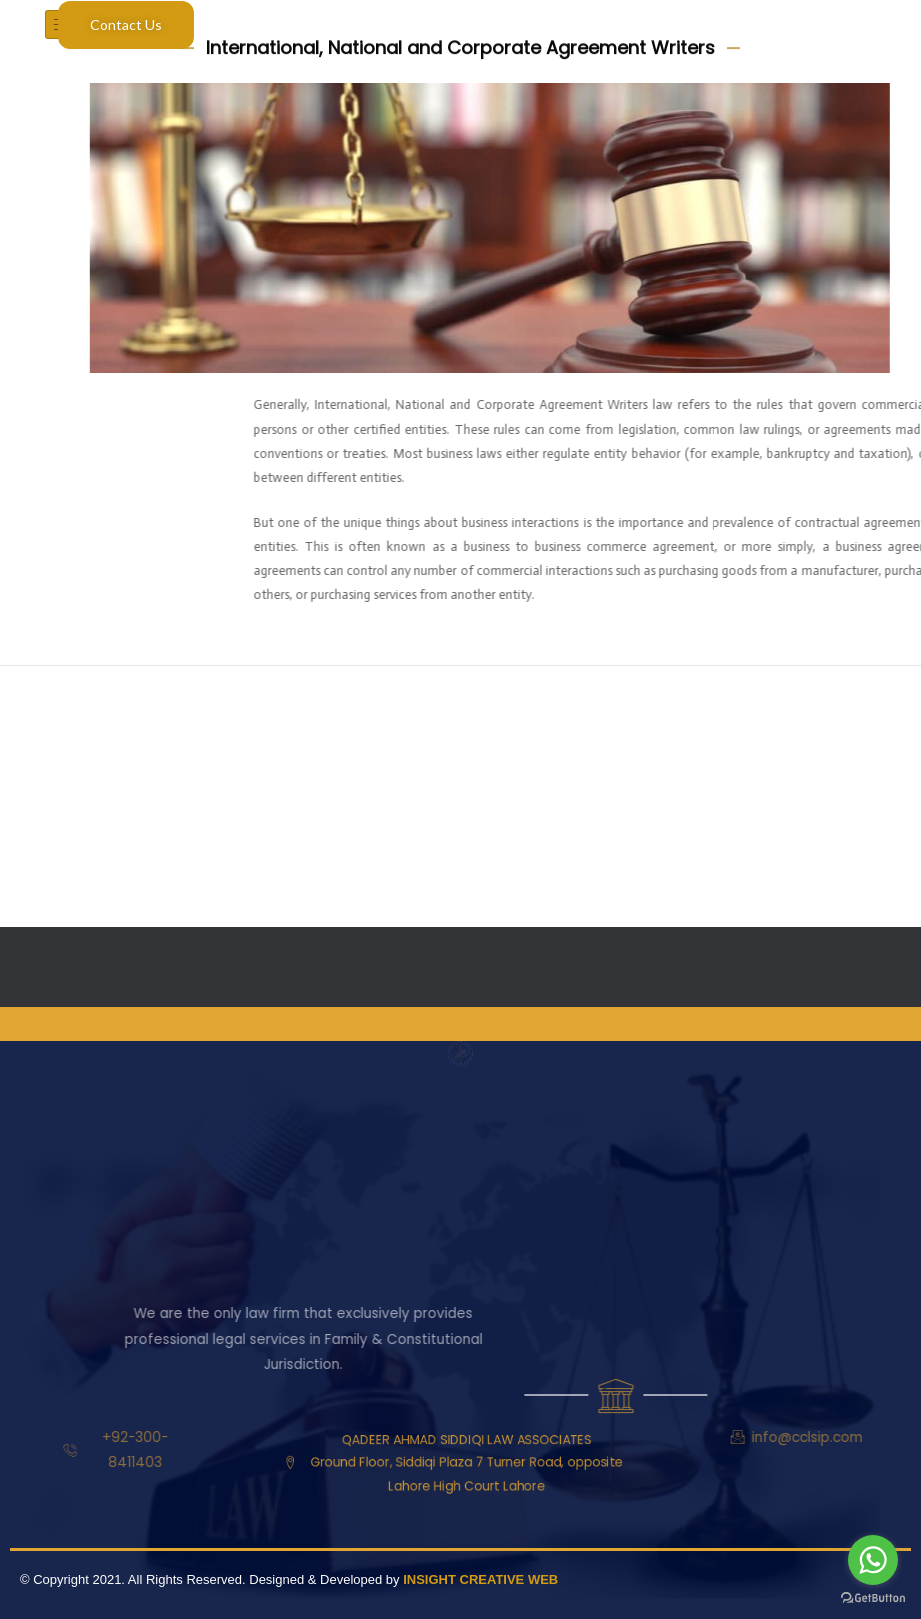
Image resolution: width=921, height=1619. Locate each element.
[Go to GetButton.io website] (873, 1598)
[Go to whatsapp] (873, 1560)
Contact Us (126, 24)
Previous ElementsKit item (98, 707)
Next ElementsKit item (835, 707)
